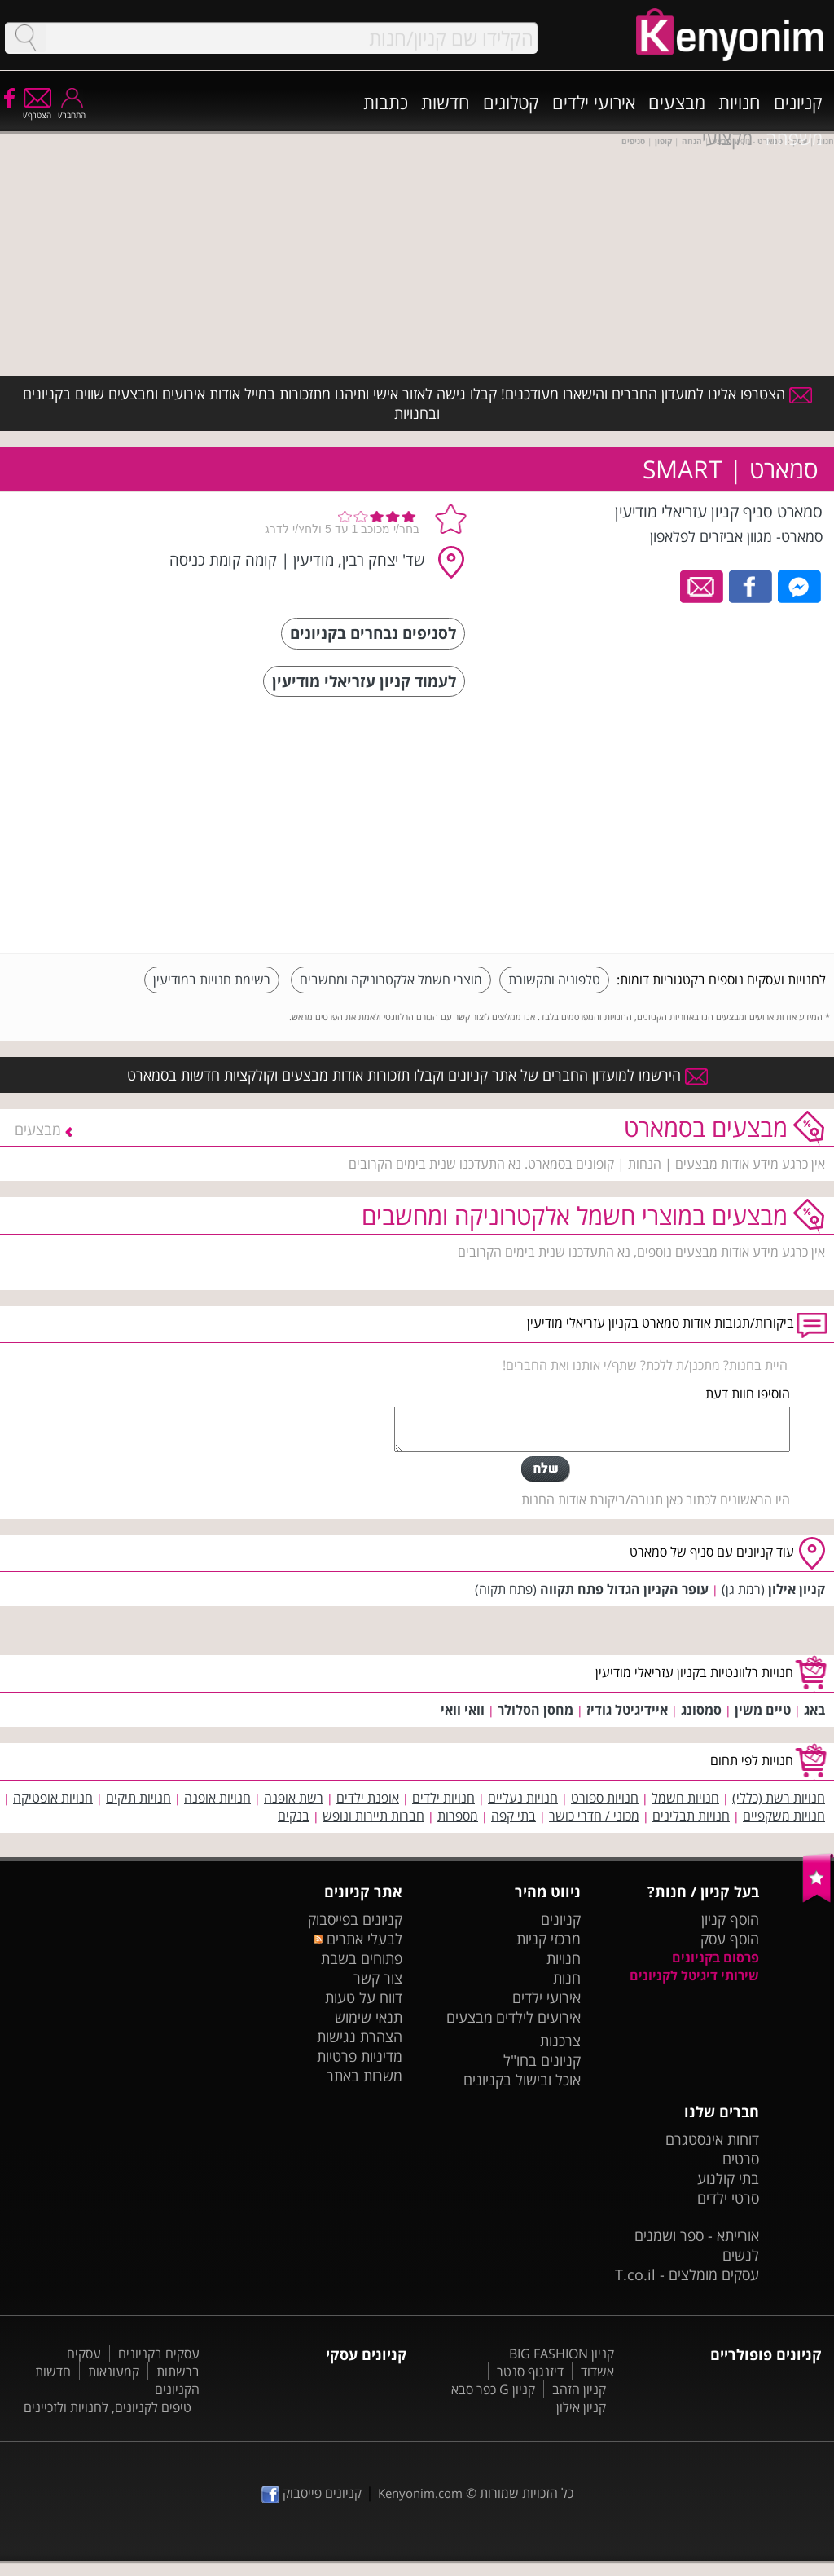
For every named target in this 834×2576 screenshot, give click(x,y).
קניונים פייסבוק (311, 2493)
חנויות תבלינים (691, 1816)
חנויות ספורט (605, 1798)
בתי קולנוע (728, 2178)
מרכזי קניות (548, 1939)
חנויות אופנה (217, 1798)
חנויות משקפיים (784, 1816)
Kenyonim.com (420, 2493)
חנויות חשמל (685, 1798)
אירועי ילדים (593, 102)
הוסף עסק (729, 1939)
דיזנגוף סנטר (530, 2371)
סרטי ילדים (728, 2198)
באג (814, 1710)
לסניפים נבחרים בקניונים (373, 633)
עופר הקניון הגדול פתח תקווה (624, 1589)
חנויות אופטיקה (53, 1798)
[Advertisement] (704, 827)
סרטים (740, 2159)
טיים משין (763, 1710)
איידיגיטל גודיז (627, 1710)
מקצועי (727, 137)
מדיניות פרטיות (359, 2056)
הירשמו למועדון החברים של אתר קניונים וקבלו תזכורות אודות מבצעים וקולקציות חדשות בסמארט (417, 1075)
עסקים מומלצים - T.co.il (687, 2274)
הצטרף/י (37, 110)
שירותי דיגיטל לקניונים (694, 1975)
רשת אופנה (293, 1798)
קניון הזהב (579, 2389)
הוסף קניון (730, 1919)
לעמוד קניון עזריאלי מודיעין (364, 681)
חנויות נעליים (523, 1798)
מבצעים (676, 102)
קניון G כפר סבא (493, 2389)
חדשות (445, 102)
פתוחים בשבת (361, 1958)
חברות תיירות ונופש (373, 1816)
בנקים (293, 1816)
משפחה (794, 137)
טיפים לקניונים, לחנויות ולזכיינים (107, 2407)
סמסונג (701, 1710)
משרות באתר (364, 2075)
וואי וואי (463, 1710)
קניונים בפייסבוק (355, 1919)
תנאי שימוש (368, 2017)
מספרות (457, 1816)
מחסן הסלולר (535, 1710)
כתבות (385, 102)
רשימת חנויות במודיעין (211, 980)
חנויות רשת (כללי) (778, 1798)
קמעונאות (113, 2371)
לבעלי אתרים (358, 1939)
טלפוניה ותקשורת (554, 980)
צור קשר (377, 1978)
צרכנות (560, 2040)
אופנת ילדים (367, 1798)
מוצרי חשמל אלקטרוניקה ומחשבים (391, 980)
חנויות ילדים (443, 1798)
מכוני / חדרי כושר (594, 1816)
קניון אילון (796, 1589)
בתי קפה (513, 1816)
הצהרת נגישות (359, 2036)
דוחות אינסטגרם (712, 2139)
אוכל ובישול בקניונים (522, 2079)
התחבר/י (72, 110)
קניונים (798, 102)
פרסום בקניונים (715, 1957)
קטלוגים (511, 102)
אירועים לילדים (538, 2017)
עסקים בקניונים (159, 2353)
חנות (567, 1978)
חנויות (739, 102)
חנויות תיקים (138, 1798)
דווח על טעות (363, 1997)
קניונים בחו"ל (542, 2060)
